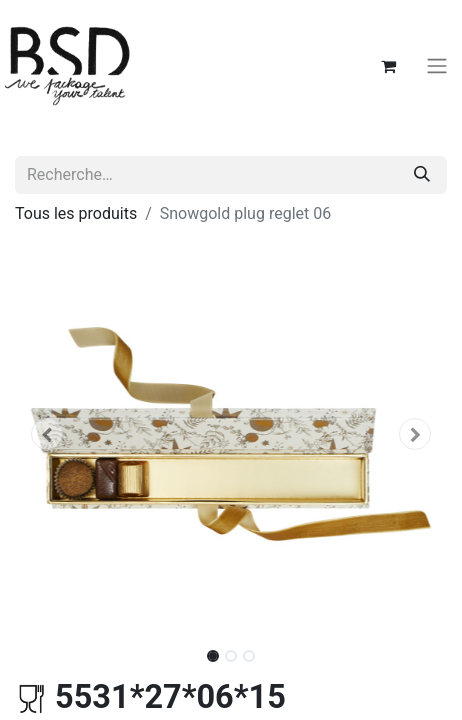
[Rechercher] (422, 175)
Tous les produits (76, 213)
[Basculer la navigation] (437, 66)
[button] (47, 434)
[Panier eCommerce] (388, 66)
